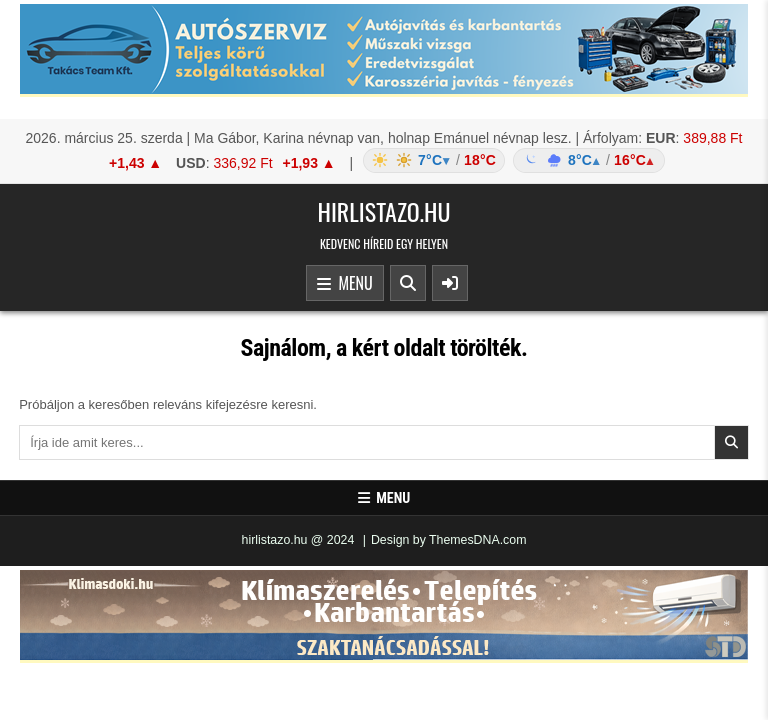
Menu (345, 284)
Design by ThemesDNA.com (449, 540)
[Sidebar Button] (450, 283)
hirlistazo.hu (383, 211)
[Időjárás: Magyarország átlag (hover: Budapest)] (511, 160)
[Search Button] (408, 283)
